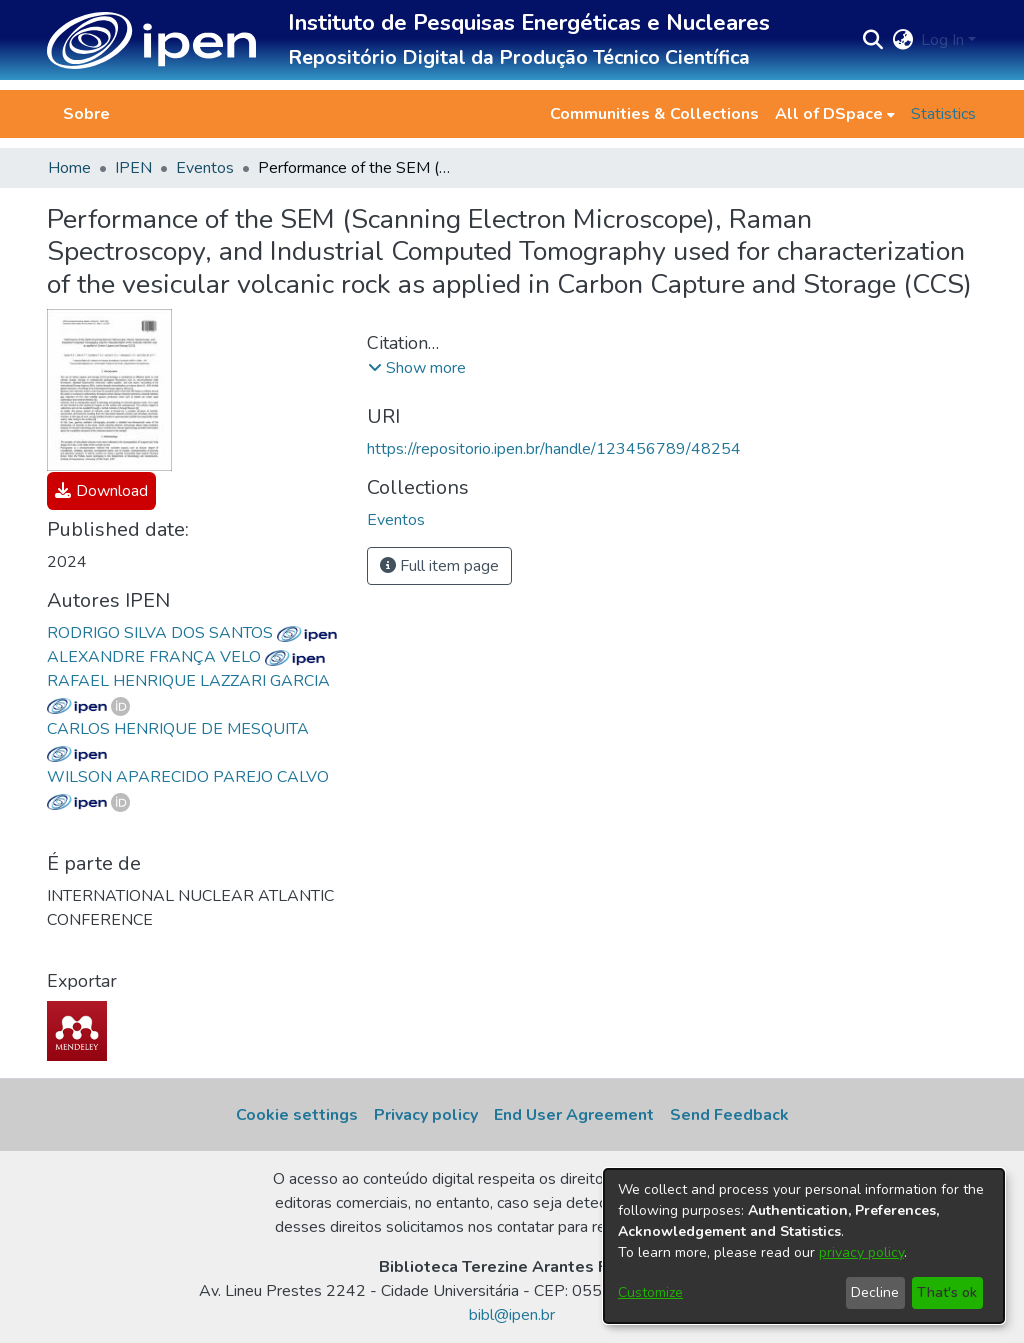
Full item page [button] (439, 566)
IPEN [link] (133, 168)
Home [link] (69, 168)
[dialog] (804, 1246)
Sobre (86, 114)
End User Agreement (574, 1115)
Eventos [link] (205, 168)
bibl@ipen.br (512, 1315)
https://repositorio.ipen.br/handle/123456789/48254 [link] (554, 449)
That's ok (947, 1292)
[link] (101, 491)
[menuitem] (835, 114)
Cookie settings (297, 1115)
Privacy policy (426, 1115)
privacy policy (861, 1252)
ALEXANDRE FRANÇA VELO (186, 657)
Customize (650, 1292)
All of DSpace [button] (829, 114)
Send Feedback (729, 1115)
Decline (875, 1292)
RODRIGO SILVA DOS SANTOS (192, 633)
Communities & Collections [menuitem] (654, 114)
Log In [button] (944, 40)
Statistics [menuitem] (943, 114)
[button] (151, 40)
